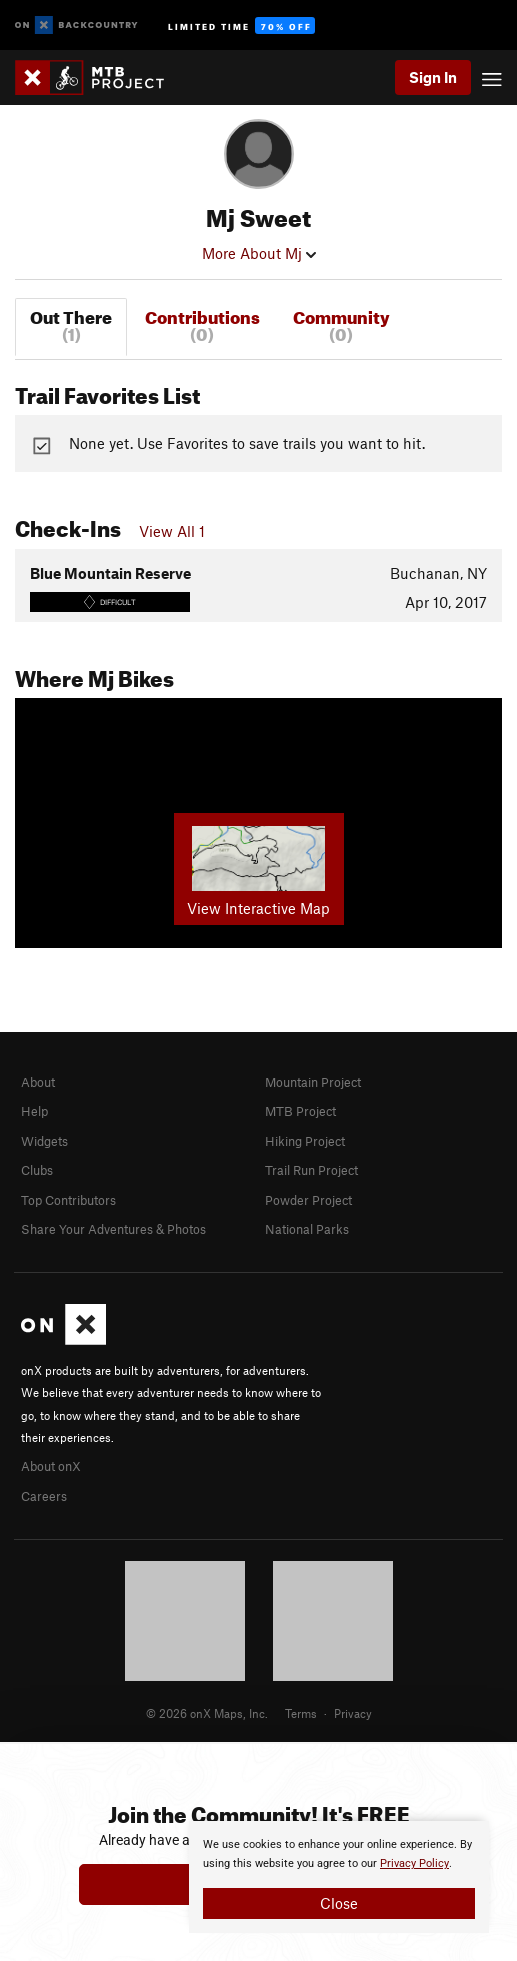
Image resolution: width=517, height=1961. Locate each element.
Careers (44, 1496)
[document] (339, 1877)
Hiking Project (305, 1141)
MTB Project (300, 1111)
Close (339, 1903)
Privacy (353, 1713)
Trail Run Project (311, 1170)
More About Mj (259, 253)
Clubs (37, 1170)
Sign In (433, 77)
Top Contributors (68, 1200)
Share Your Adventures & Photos (113, 1229)
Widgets (44, 1141)
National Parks (307, 1229)
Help (34, 1111)
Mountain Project (313, 1082)
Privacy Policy (414, 1863)
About (38, 1082)
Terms (301, 1713)
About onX (51, 1466)
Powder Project (308, 1200)
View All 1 (172, 531)
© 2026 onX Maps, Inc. (207, 1713)
